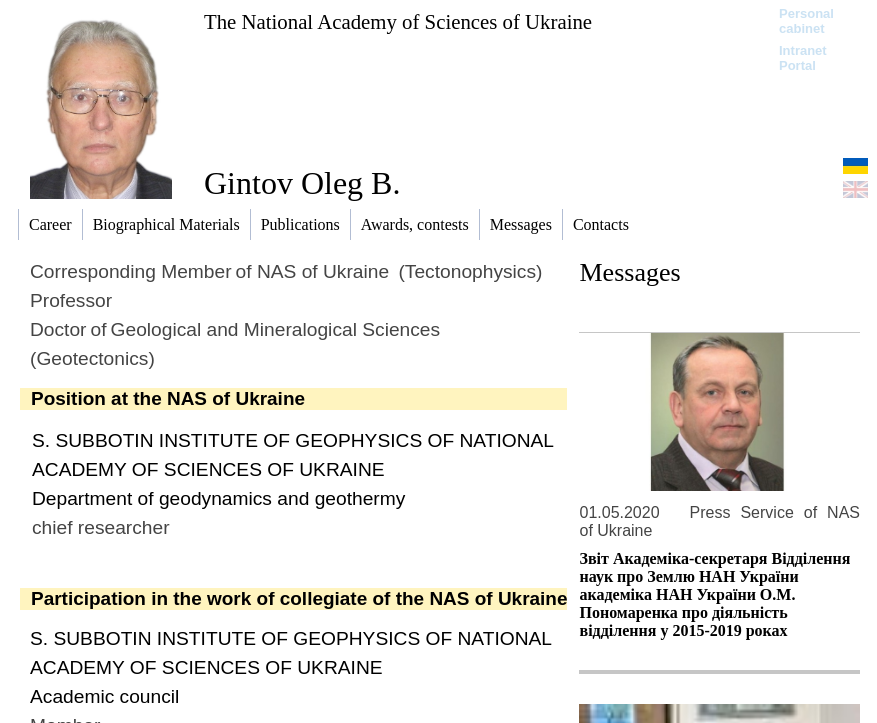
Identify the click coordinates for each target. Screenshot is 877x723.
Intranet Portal (803, 58)
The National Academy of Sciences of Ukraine (398, 21)
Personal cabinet (806, 21)
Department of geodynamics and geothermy (218, 498)
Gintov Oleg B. (302, 183)
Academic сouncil (104, 696)
